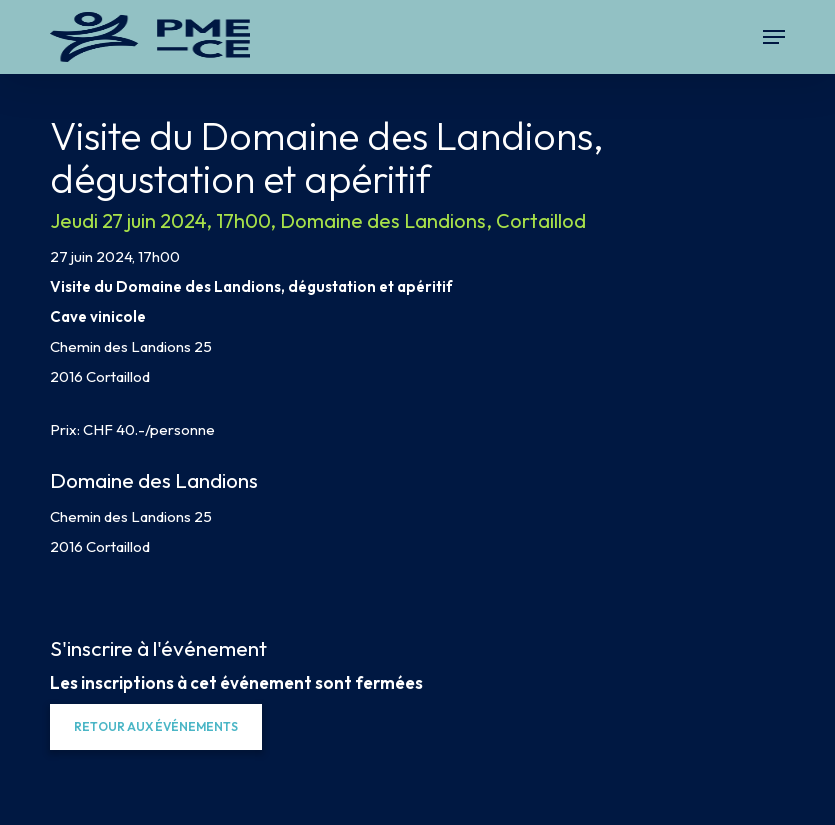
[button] (774, 37)
